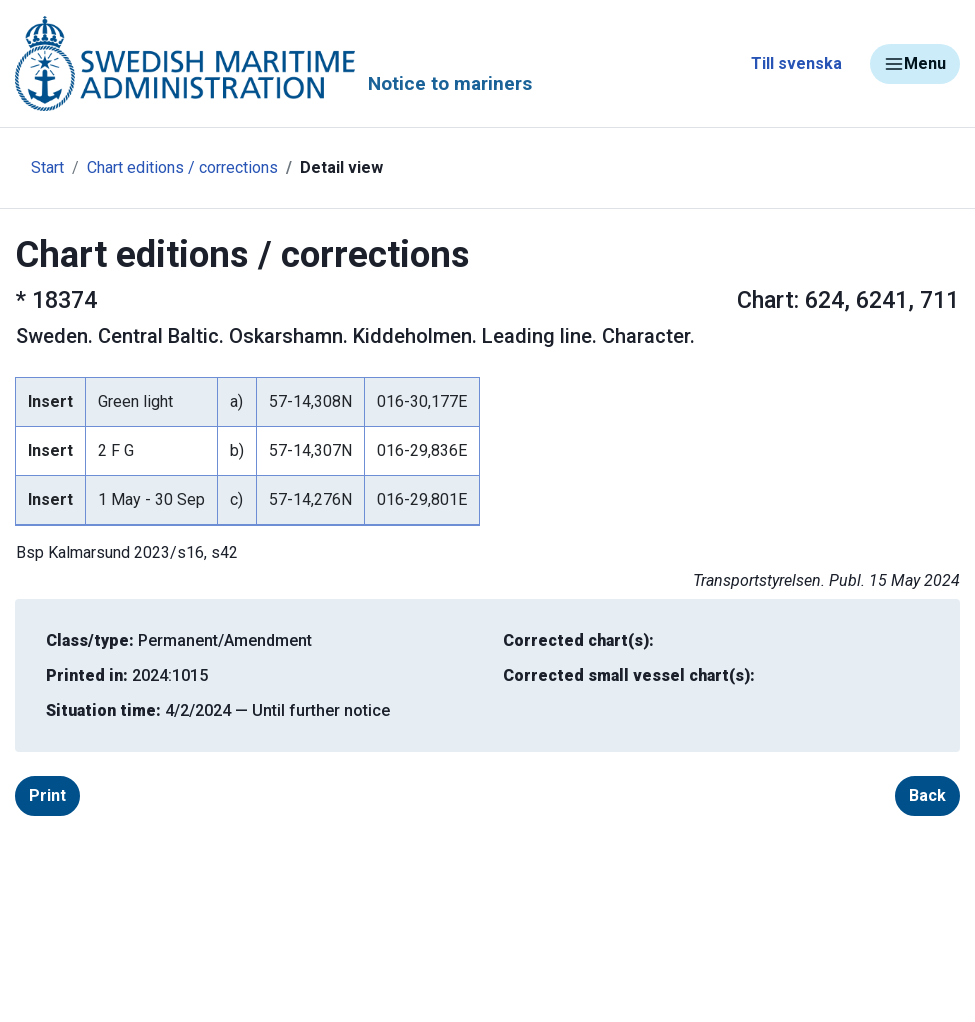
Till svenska (796, 63)
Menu (915, 64)
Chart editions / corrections (182, 167)
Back (927, 795)
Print (47, 795)
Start (47, 167)
